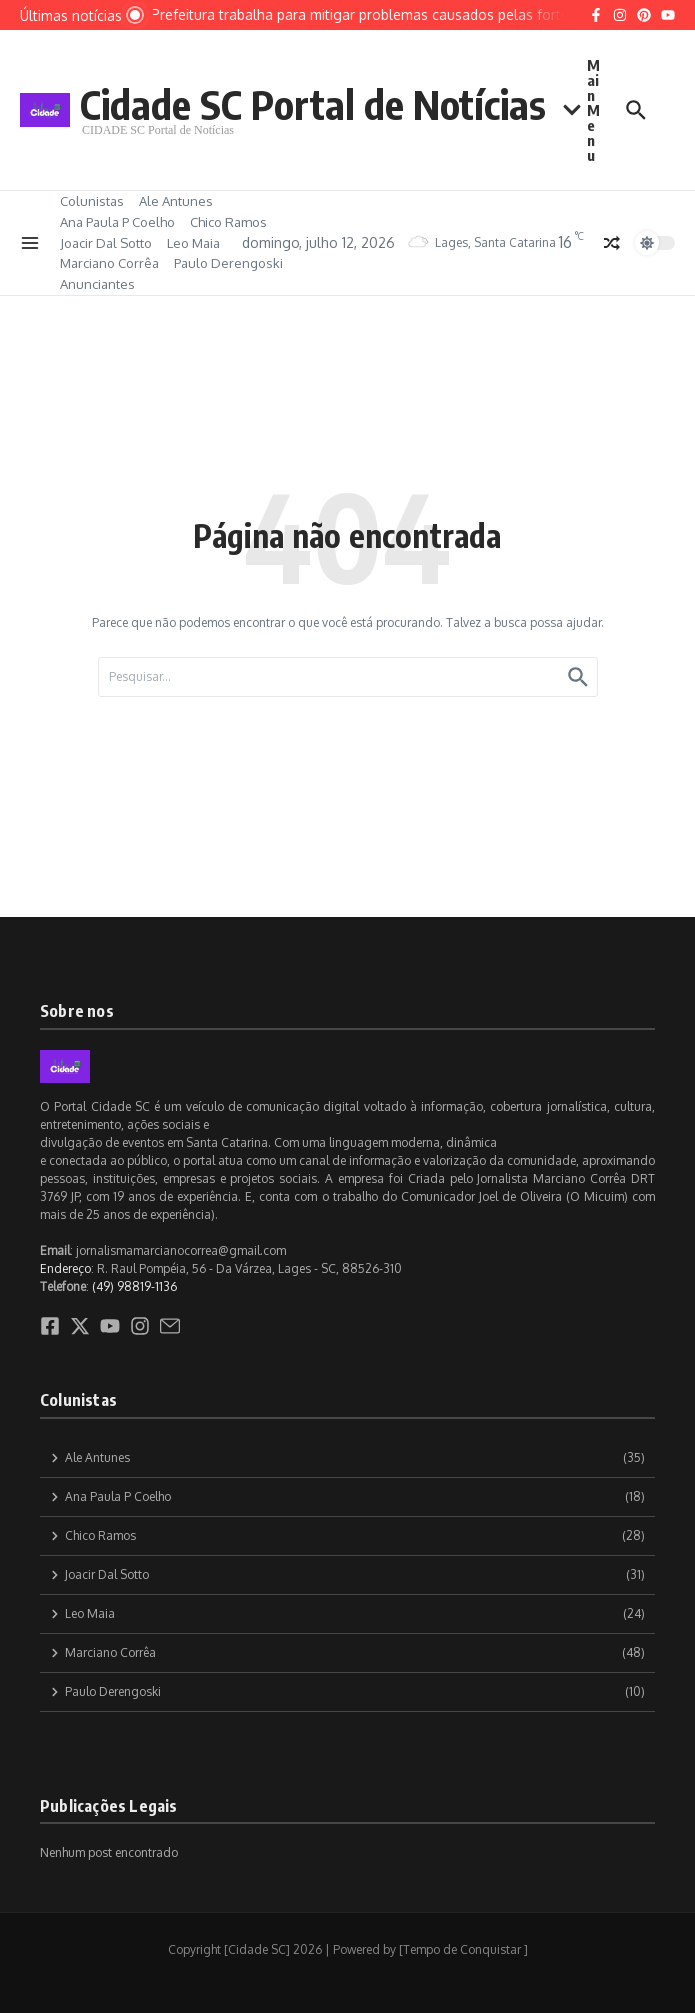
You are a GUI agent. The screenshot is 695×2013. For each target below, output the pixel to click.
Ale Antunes (176, 201)
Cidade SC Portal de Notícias (313, 104)
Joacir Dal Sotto (106, 243)
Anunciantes (97, 284)
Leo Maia (193, 243)
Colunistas (92, 201)
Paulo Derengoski (228, 263)
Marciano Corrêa (109, 263)
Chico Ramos (228, 222)
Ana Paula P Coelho (117, 222)
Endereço (65, 1268)
